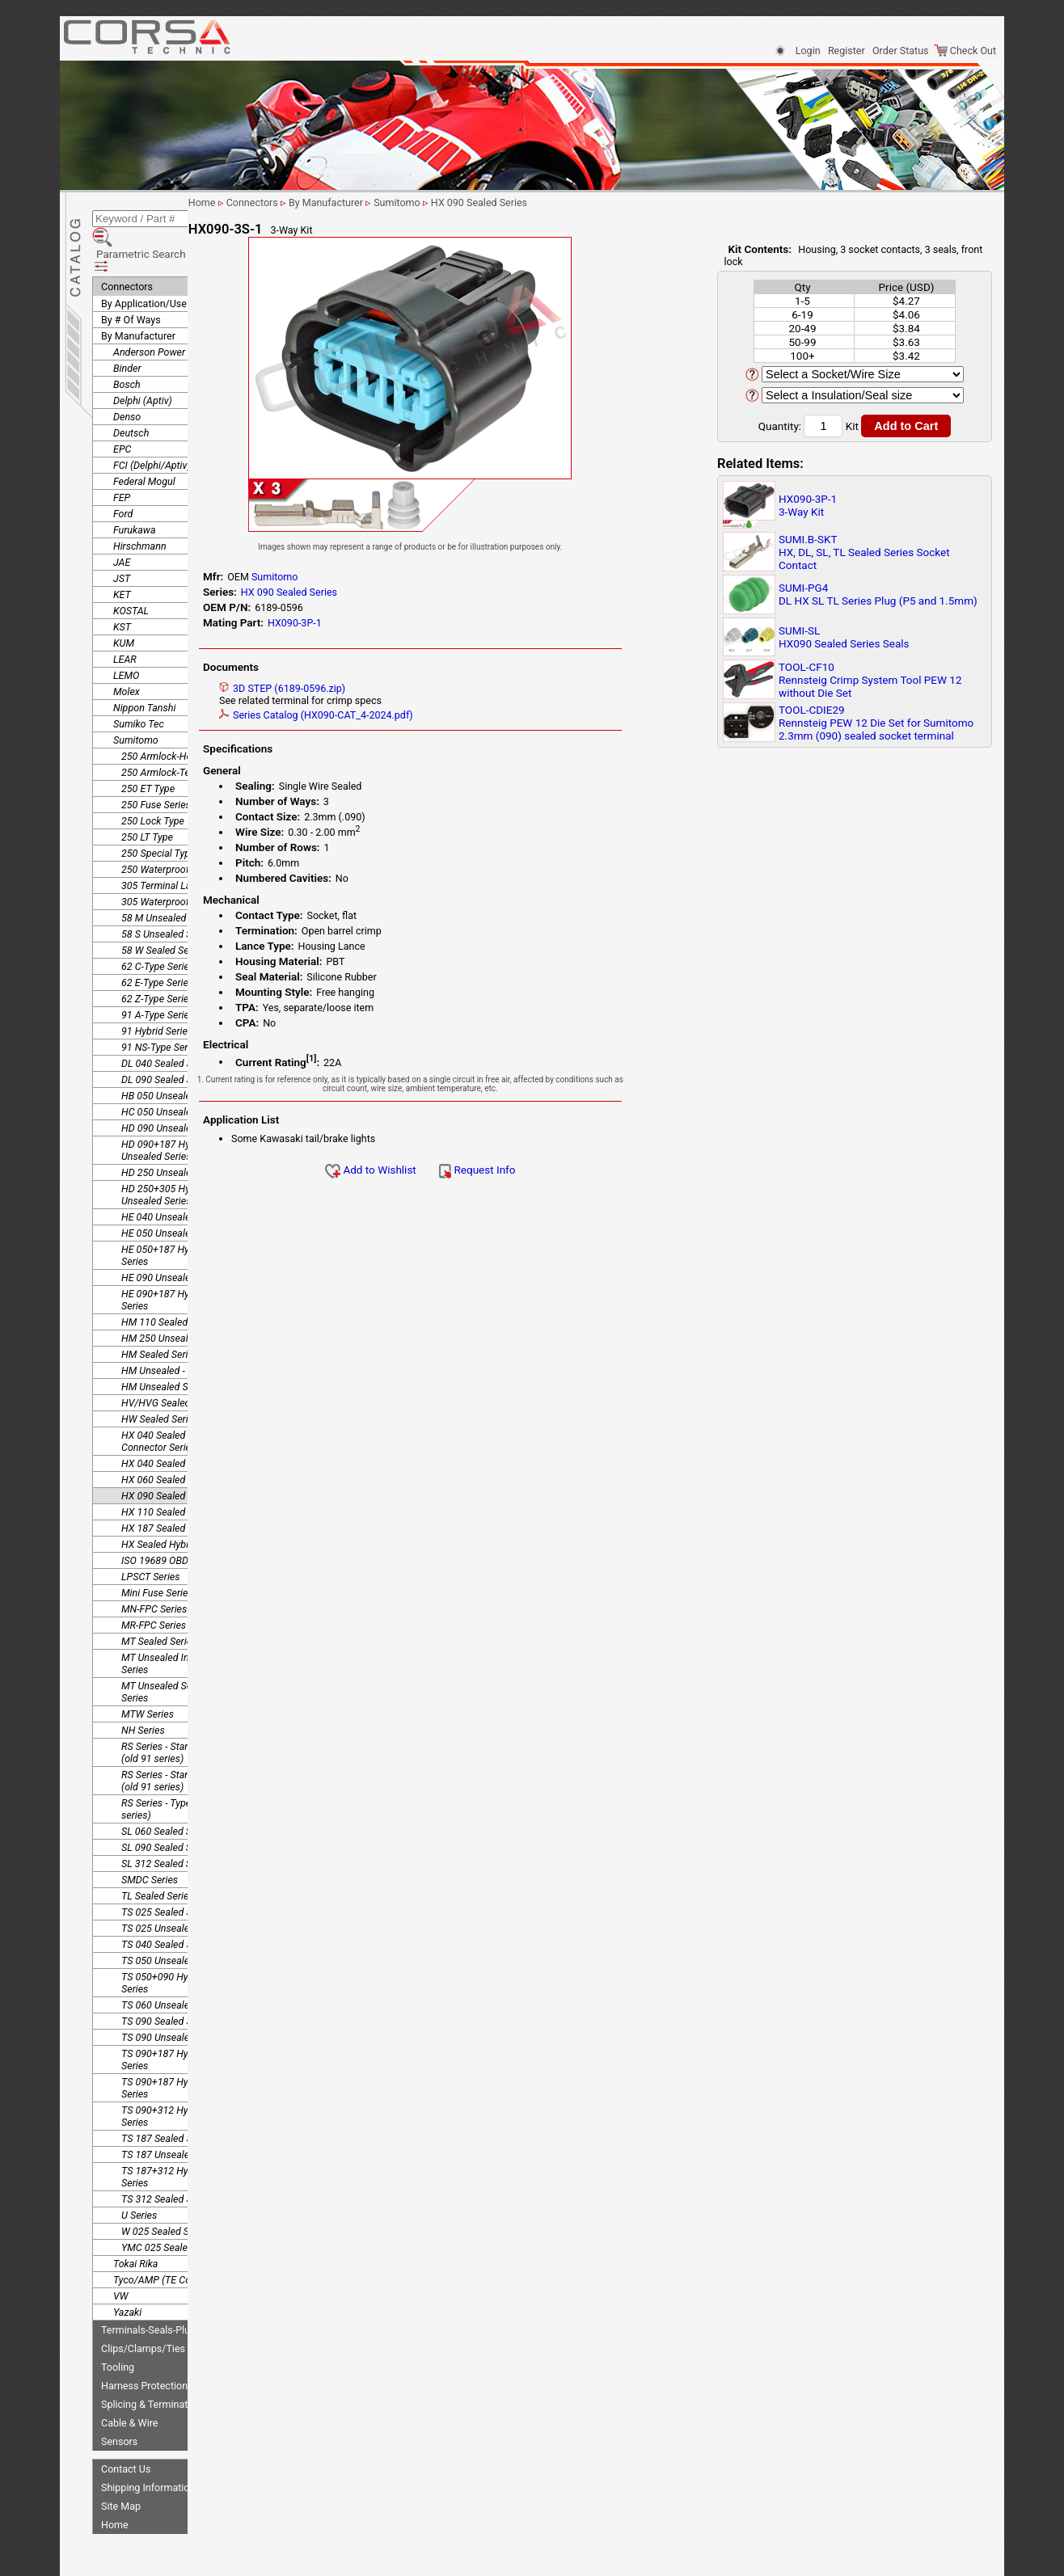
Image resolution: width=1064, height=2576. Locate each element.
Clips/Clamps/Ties (143, 2308)
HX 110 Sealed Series (168, 1471)
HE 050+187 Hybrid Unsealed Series (185, 1215)
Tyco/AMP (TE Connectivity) (174, 2239)
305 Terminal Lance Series (178, 845)
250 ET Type (148, 748)
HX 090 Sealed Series (168, 1455)
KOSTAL (131, 570)
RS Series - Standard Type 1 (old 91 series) (181, 1712)
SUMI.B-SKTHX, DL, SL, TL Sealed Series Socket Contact (864, 552)
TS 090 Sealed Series (167, 1981)
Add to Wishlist (449, 1169)
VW (120, 2255)
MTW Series (147, 1673)
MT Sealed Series (158, 1601)
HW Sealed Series (159, 1378)
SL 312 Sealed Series (167, 1823)
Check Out (965, 50)
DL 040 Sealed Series (167, 1023)
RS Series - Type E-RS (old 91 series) (184, 1768)
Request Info (555, 1169)
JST (121, 538)
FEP (121, 457)
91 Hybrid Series (156, 990)
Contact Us (125, 2428)
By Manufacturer (138, 295)
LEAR (125, 619)
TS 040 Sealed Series (167, 1904)
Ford (123, 473)
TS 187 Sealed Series (167, 2098)
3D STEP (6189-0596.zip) (361, 688)
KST (122, 586)
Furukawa (134, 489)
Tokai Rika (135, 2223)
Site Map (121, 2466)
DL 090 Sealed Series (167, 1039)
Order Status (900, 50)
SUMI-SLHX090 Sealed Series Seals (844, 637)
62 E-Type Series (157, 942)
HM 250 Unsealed (160, 1298)
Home (115, 2484)
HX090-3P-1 (373, 623)
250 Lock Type (152, 780)
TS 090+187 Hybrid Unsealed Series (184, 2047)
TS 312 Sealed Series (167, 2158)
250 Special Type (158, 813)
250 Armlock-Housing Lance (183, 716)
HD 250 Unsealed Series (173, 1132)
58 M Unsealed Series (168, 877)
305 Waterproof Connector (179, 861)
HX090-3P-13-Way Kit (808, 505)
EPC (122, 409)
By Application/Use (144, 263)
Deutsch (131, 392)
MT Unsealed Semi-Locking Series (180, 1651)
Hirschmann (140, 506)
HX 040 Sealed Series (168, 1423)
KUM (123, 603)
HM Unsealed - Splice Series (182, 1330)
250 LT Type (147, 797)
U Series (139, 2175)
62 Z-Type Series (157, 958)
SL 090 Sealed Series (167, 1807)
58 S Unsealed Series (167, 893)
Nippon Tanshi (144, 667)
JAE (121, 522)
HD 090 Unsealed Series (173, 1087)
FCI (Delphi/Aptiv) (152, 425)
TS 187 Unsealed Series (172, 2114)
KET (122, 554)
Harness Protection (144, 2345)
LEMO (126, 635)
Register (846, 50)
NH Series (143, 1690)
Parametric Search (150, 225)
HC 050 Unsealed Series (173, 1071)
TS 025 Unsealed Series (172, 1888)
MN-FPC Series (154, 1568)
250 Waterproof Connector (179, 829)
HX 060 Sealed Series (168, 1439)
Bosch (127, 344)
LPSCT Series (150, 1536)
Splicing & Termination (151, 2364)
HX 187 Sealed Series (168, 1488)
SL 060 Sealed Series (167, 1791)
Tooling (117, 2327)
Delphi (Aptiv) (142, 360)
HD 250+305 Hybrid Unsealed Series (164, 1154)
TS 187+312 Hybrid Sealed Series (179, 2136)
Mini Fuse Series (157, 1552)
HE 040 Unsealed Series (173, 1176)
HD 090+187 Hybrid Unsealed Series (164, 1110)
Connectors (127, 246)
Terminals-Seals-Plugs (151, 2289)
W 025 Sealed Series (165, 2191)
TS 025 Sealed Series (167, 1872)
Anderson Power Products (170, 312)
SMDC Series (149, 1839)
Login (808, 50)
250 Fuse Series (156, 764)
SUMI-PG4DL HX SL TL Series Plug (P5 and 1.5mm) (878, 594)
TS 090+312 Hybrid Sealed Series (179, 2076)
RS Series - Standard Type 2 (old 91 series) (181, 1740)
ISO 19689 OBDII (157, 1520)
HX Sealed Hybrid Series (173, 1504)
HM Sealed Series (159, 1314)
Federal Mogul (144, 441)
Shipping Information (148, 2447)
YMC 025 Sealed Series (171, 2207)
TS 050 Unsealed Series (172, 1920)
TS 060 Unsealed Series (172, 1964)
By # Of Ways (131, 279)
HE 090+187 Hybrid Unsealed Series (185, 1259)
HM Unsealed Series (165, 1346)
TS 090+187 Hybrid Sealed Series (179, 2019)
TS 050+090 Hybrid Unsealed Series (184, 1942)
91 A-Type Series (157, 974)
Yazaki (127, 2272)
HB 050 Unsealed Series (173, 1055)
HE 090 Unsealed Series (173, 1237)
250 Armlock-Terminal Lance (184, 732)
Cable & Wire (129, 2382)
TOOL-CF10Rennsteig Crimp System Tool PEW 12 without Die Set (870, 679)
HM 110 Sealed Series (169, 1281)
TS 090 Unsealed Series (172, 1997)
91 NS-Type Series (161, 1007)
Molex (126, 651)
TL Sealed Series (157, 1855)
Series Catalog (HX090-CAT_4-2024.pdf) (395, 715)
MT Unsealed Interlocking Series (176, 1623)
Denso (127, 376)
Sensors (119, 2401)
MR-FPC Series (153, 1585)
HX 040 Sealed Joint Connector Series (165, 1401)
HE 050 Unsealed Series (173, 1193)
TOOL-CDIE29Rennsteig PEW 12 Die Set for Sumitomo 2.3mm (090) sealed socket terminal (876, 722)
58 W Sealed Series (163, 910)
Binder (127, 328)
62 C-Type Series (157, 926)
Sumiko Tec (138, 683)
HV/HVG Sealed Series (170, 1362)
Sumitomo (135, 700)
